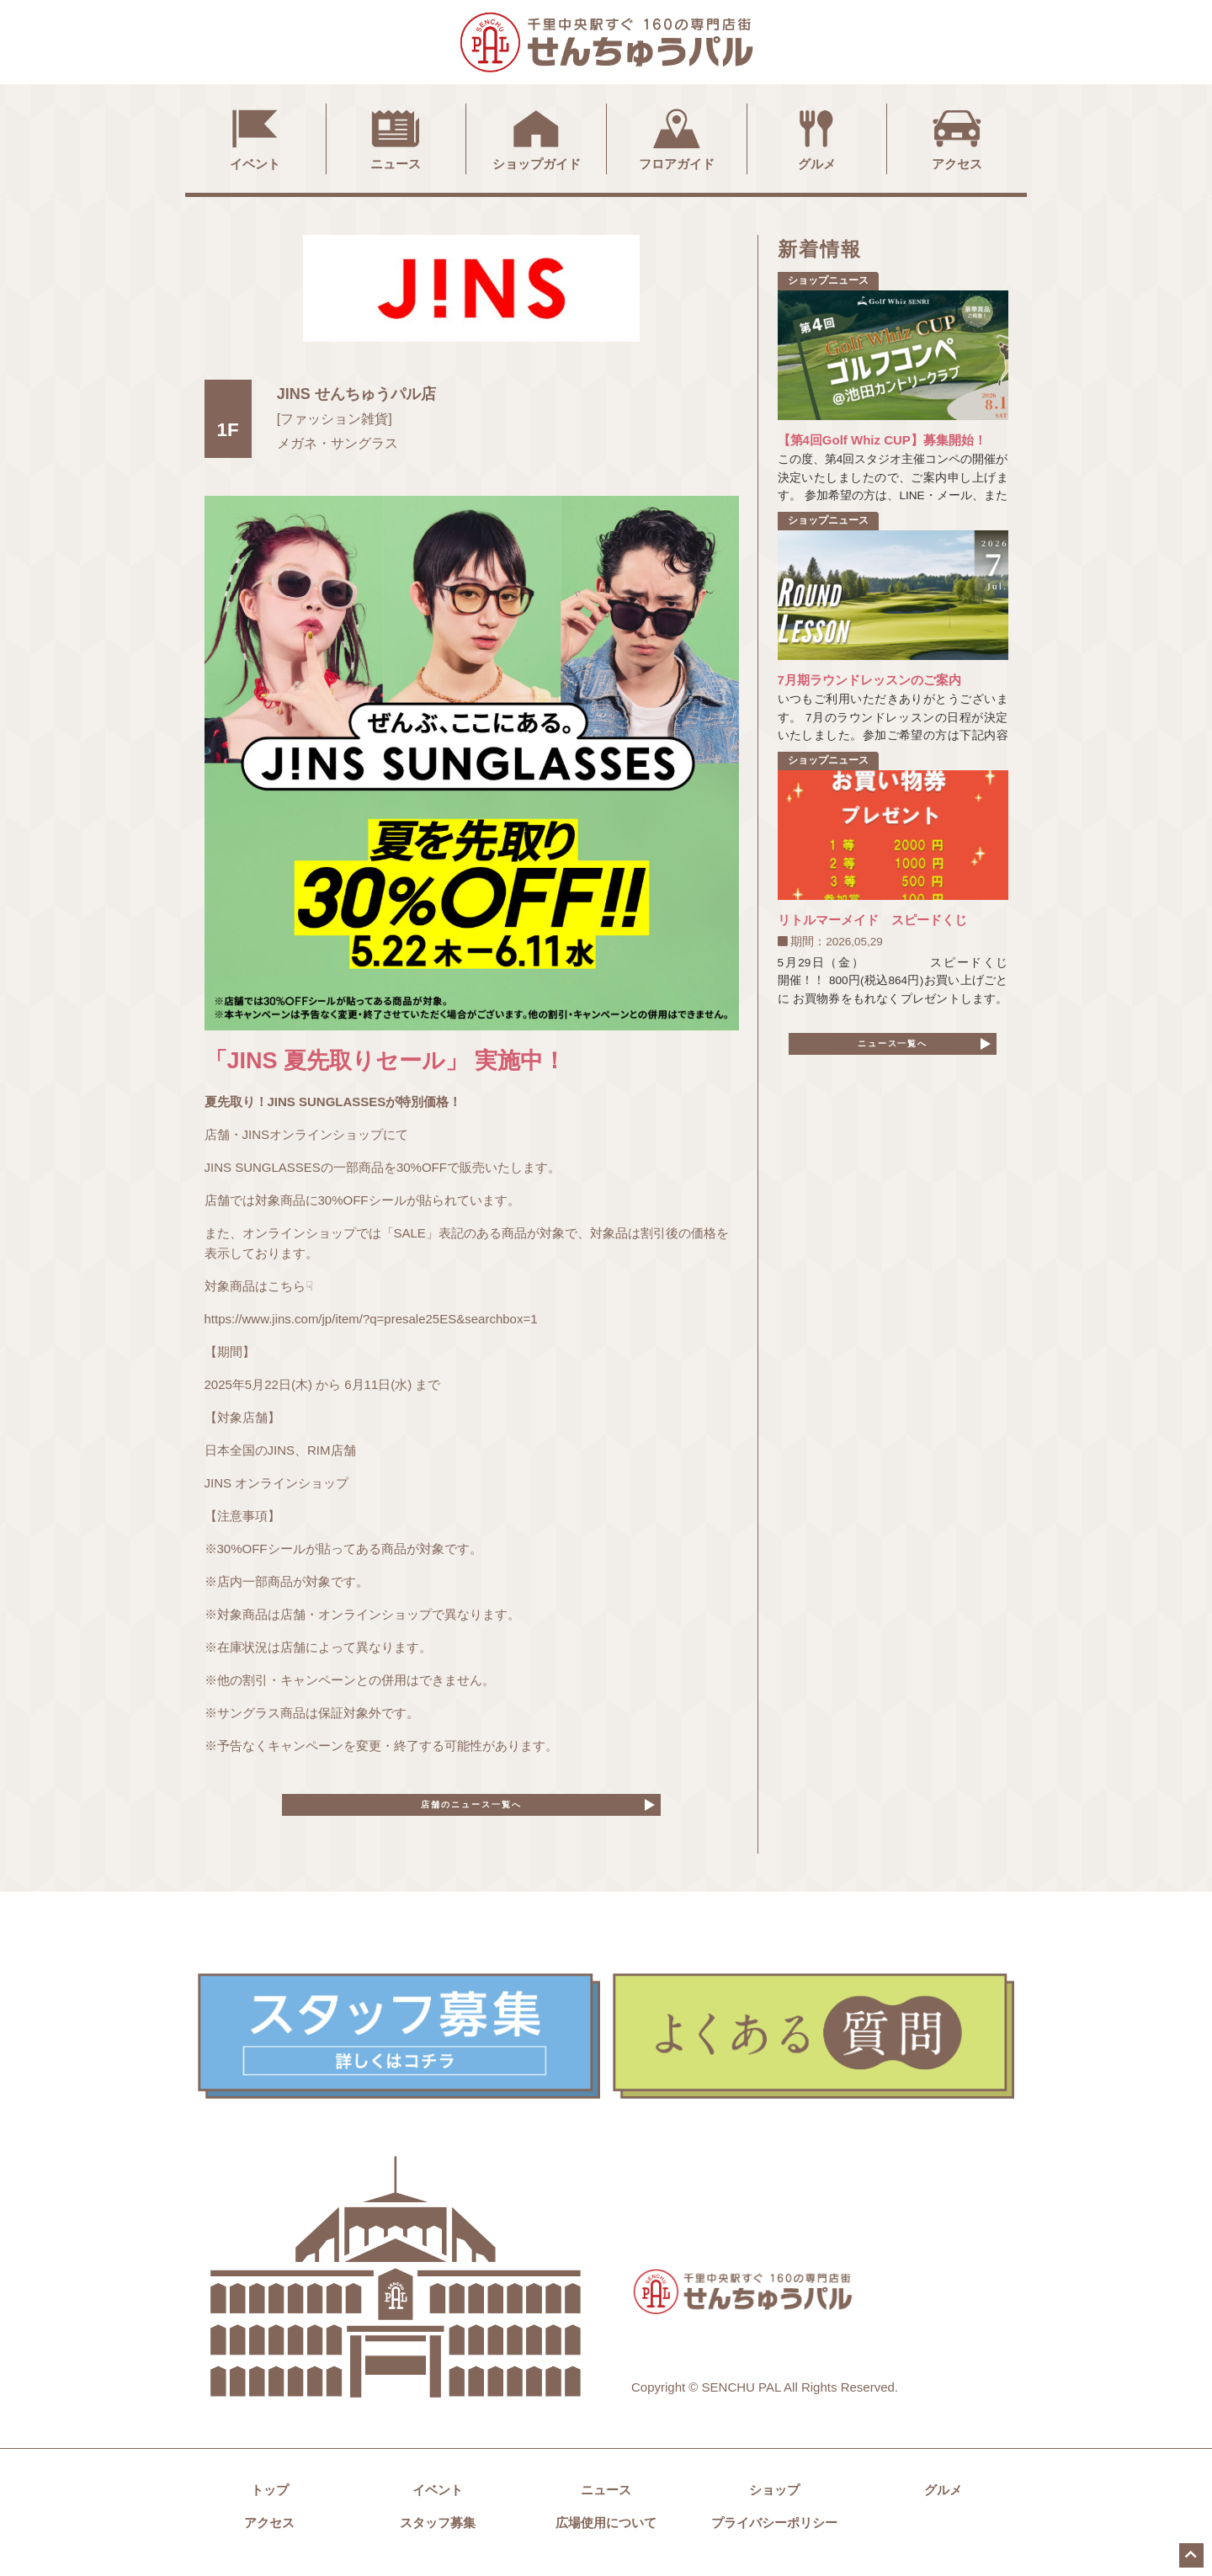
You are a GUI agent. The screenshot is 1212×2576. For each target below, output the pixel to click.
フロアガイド (677, 137)
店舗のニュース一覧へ (471, 1810)
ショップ (774, 2501)
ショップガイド (536, 137)
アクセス (957, 137)
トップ (270, 2501)
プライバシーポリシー (774, 2534)
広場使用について (606, 2534)
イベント (255, 137)
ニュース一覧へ (893, 1049)
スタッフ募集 (438, 2534)
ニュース (395, 137)
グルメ (816, 137)
